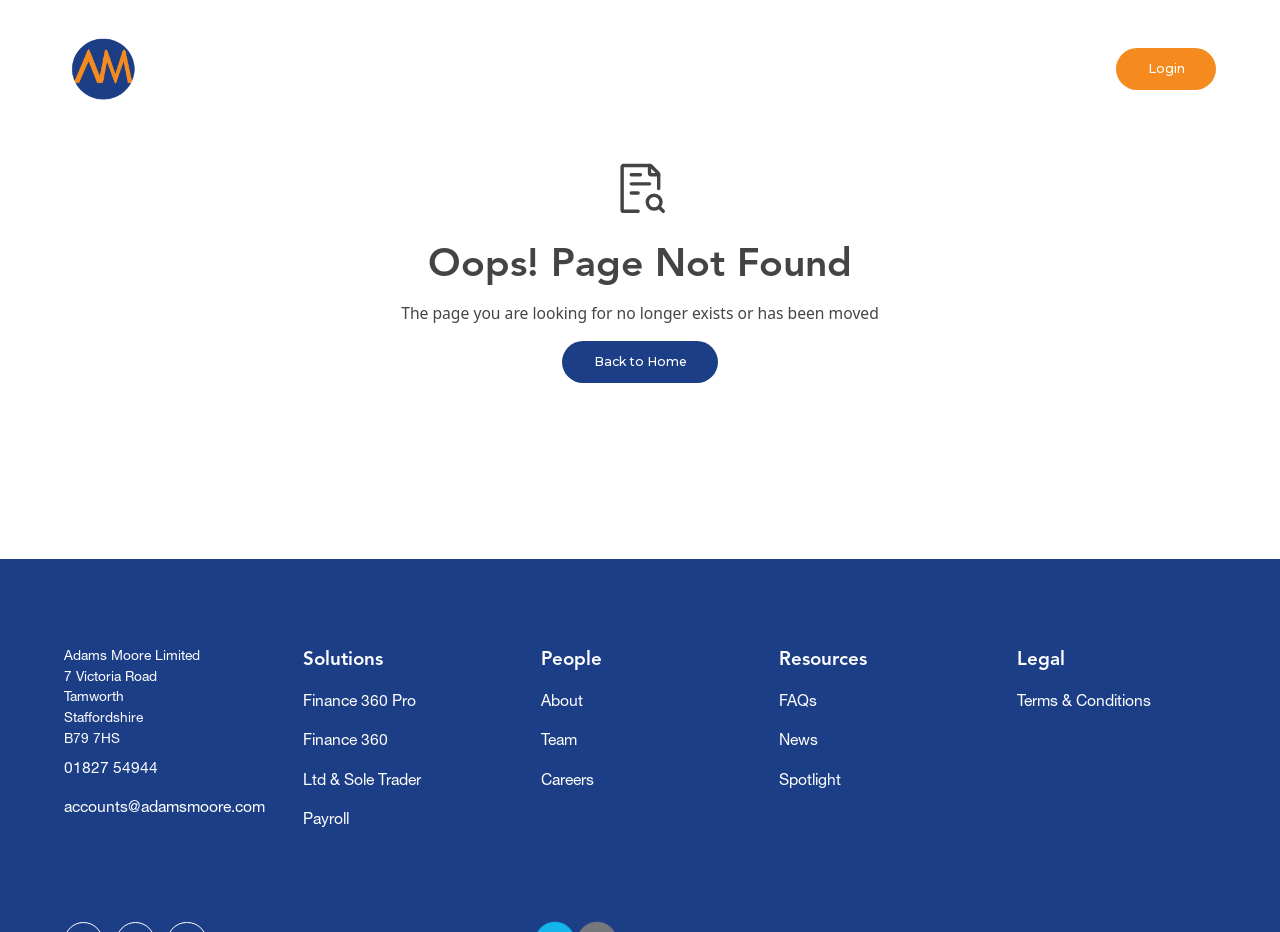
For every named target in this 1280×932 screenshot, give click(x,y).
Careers (567, 779)
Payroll (326, 818)
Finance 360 (345, 739)
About (562, 700)
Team (559, 739)
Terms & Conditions (1084, 700)
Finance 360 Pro (359, 700)
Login (1166, 68)
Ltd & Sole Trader (362, 779)
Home (321, 68)
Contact (871, 68)
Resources (823, 658)
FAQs (798, 700)
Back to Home (640, 361)
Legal (1041, 658)
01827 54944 (111, 767)
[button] (423, 68)
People (571, 658)
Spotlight (766, 68)
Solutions (343, 658)
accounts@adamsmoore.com (164, 806)
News (668, 68)
